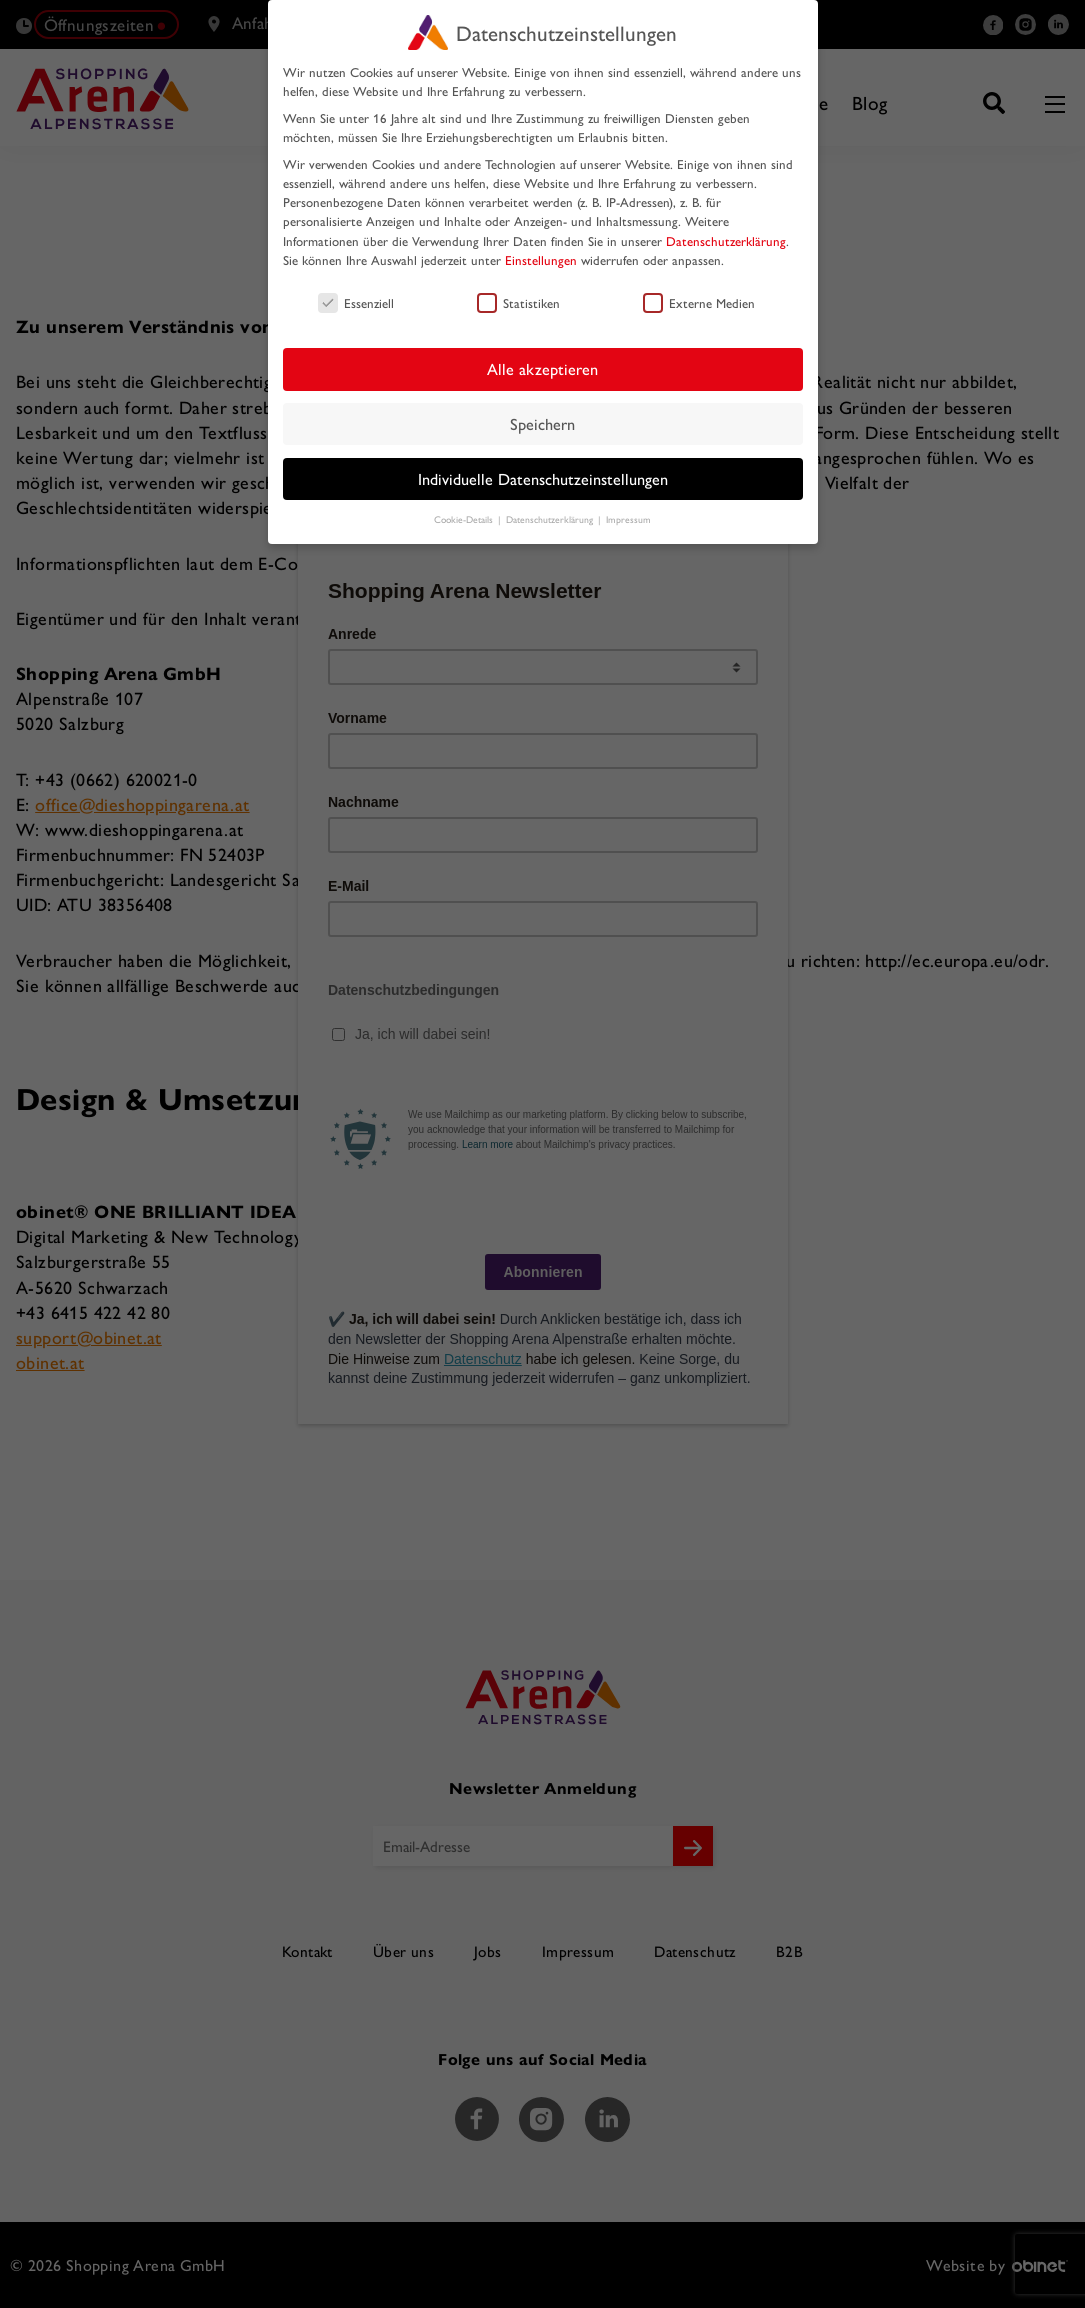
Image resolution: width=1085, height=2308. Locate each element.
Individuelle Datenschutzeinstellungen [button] (543, 478)
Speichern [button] (542, 423)
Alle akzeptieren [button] (542, 368)
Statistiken (518, 302)
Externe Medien (699, 302)
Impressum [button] (628, 519)
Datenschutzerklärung (726, 240)
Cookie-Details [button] (465, 519)
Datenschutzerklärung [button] (551, 519)
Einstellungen (541, 259)
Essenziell (356, 302)
